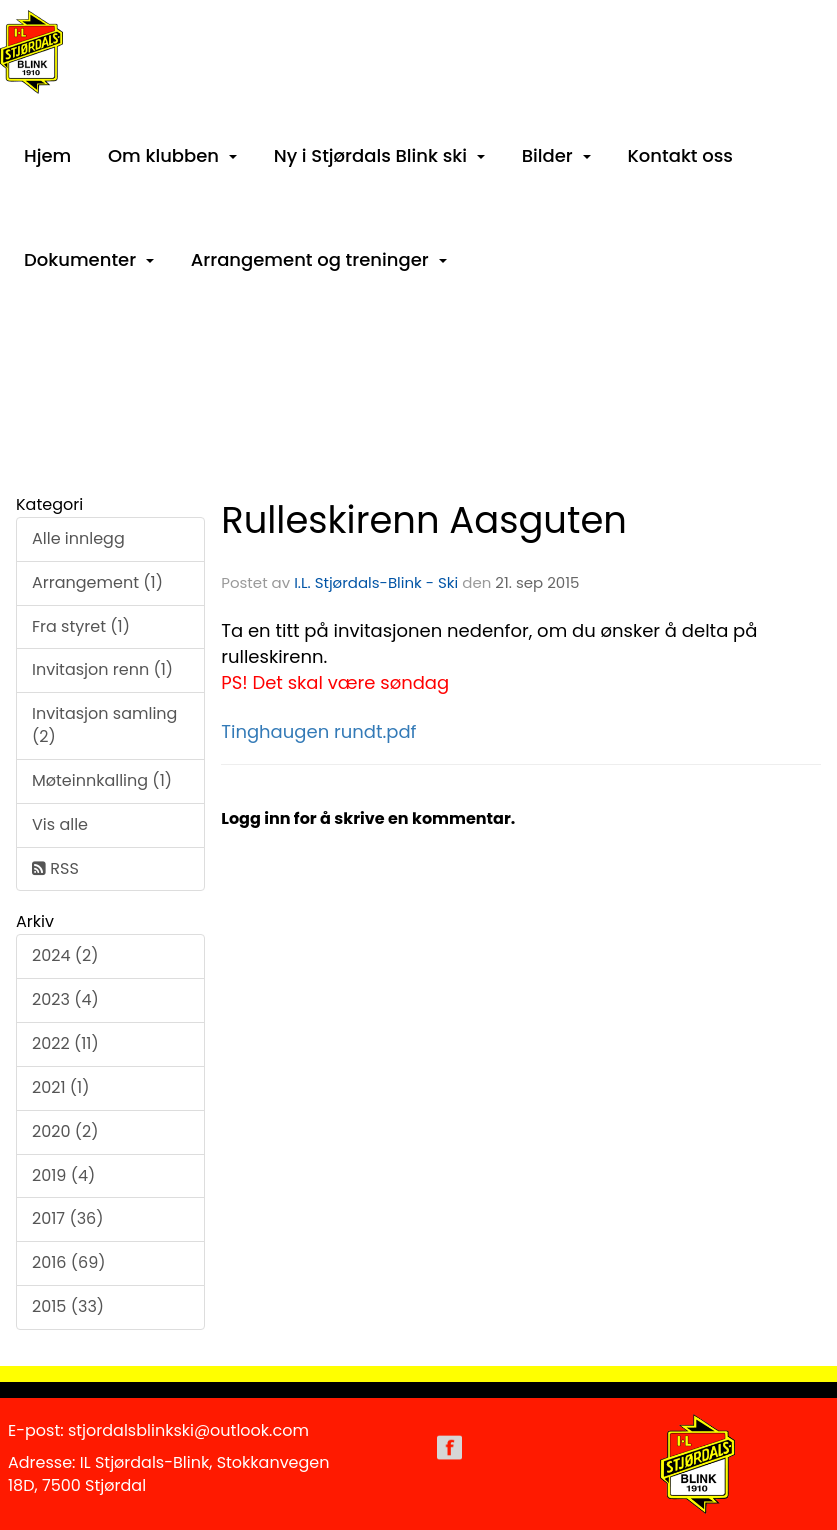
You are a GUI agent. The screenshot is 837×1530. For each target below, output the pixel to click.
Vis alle (60, 824)
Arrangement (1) (97, 582)
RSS (55, 868)
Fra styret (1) (81, 626)
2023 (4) (65, 999)
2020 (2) (65, 1131)
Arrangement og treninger (319, 259)
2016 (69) (69, 1262)
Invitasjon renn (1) (102, 669)
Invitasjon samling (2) (104, 725)
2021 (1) (61, 1087)
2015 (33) (68, 1306)
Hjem (47, 155)
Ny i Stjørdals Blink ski (379, 155)
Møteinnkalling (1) (102, 780)
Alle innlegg (78, 538)
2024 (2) (65, 955)
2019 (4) (63, 1175)
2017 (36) (68, 1218)
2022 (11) (65, 1043)
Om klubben (172, 155)
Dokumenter (89, 259)
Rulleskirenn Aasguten (424, 520)
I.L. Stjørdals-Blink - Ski (376, 582)
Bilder (556, 155)
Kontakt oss (680, 155)
